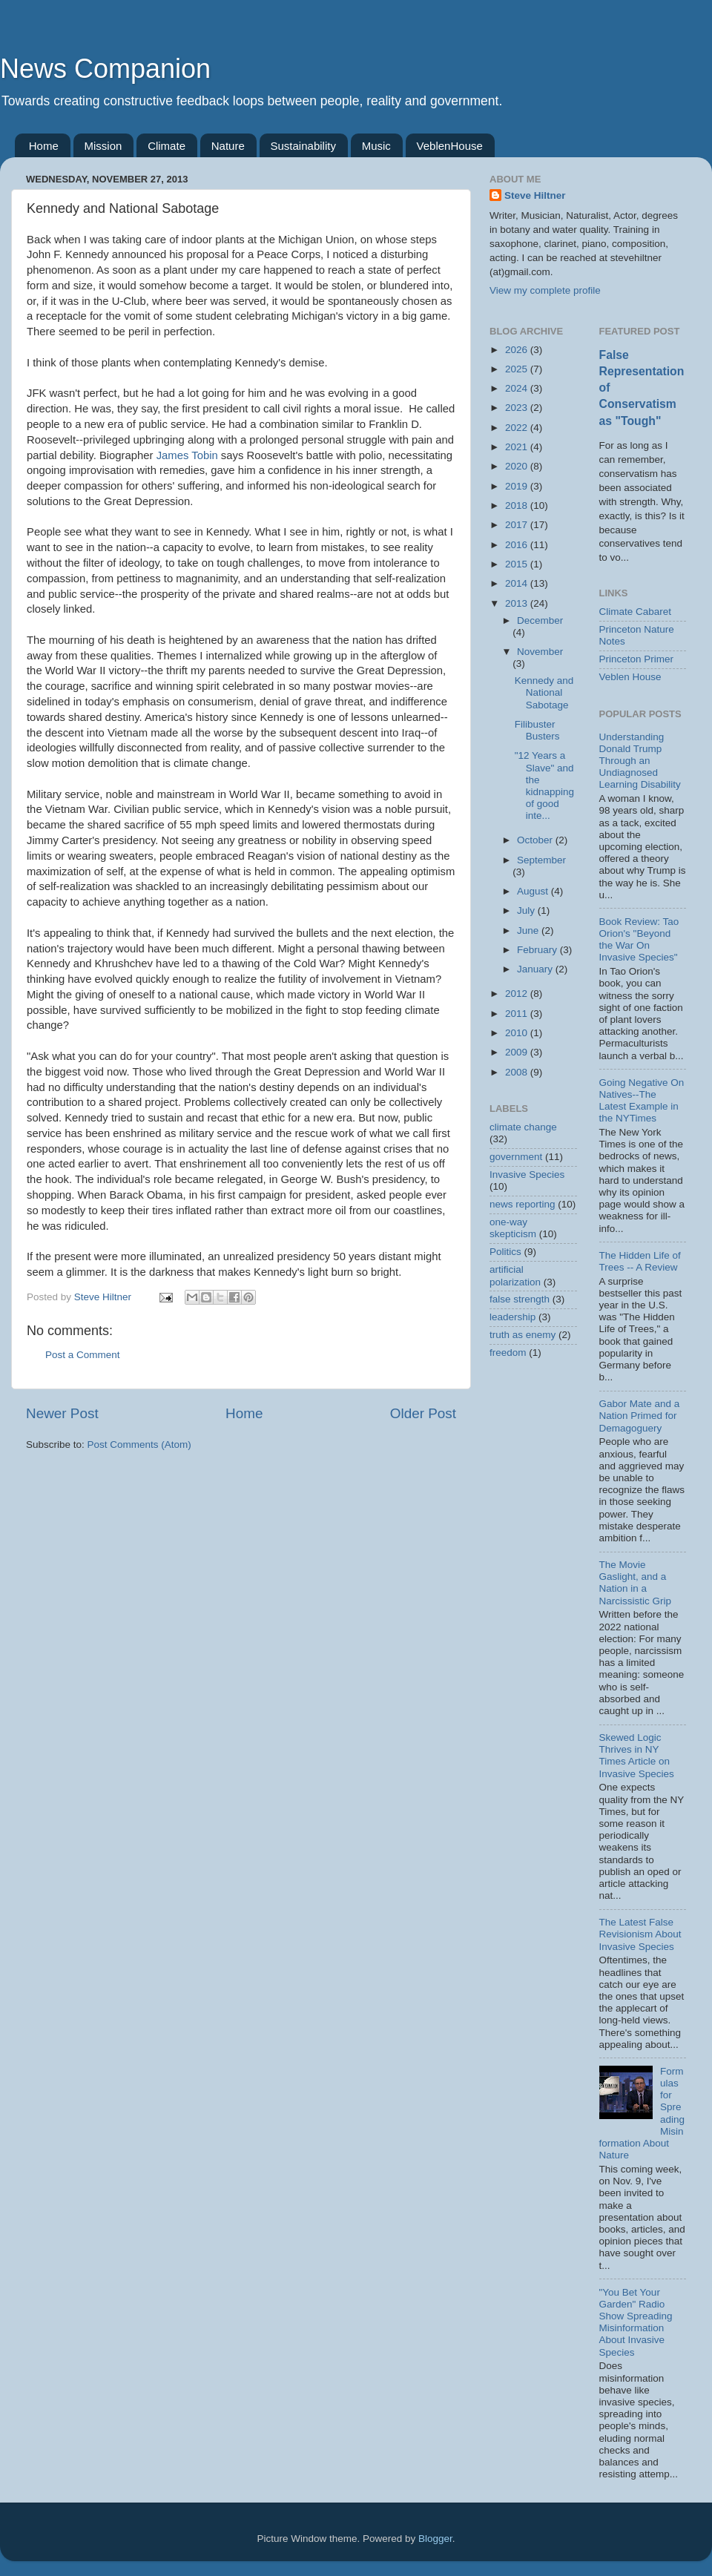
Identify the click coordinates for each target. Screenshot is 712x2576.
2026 (517, 349)
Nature (228, 145)
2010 (517, 1032)
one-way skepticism (513, 1227)
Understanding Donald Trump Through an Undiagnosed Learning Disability (640, 761)
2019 (517, 486)
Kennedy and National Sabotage (544, 692)
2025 (517, 369)
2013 (517, 603)
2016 (517, 544)
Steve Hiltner (535, 195)
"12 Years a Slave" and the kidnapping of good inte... (544, 785)
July (527, 910)
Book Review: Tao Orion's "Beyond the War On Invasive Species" (639, 939)
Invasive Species (527, 1174)
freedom (508, 1352)
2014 (517, 583)
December (540, 620)
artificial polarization (515, 1275)
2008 (517, 1072)
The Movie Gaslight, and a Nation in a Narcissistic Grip (635, 1583)
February (538, 949)
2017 (517, 524)
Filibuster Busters (537, 730)
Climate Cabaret (635, 611)
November (540, 651)
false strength (520, 1299)
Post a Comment (82, 1354)
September (541, 860)
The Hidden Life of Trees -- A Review (640, 1261)
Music (376, 145)
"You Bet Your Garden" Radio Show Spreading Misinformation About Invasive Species (636, 2322)
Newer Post (62, 1413)
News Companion (105, 68)
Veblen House (630, 676)
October (536, 840)
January (536, 969)
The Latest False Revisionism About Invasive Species (640, 1934)
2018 (517, 505)
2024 (517, 388)
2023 (517, 407)
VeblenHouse (450, 145)
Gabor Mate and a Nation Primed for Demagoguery (639, 1415)
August (534, 891)
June (529, 930)
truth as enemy (523, 1334)
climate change (523, 1127)
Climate (166, 145)
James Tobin (187, 455)
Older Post (423, 1413)
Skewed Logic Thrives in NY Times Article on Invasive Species (636, 1755)
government (516, 1156)
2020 (517, 466)
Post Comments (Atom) (139, 1444)
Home (44, 145)
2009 (517, 1052)
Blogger (435, 2538)
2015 (517, 564)
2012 (517, 993)
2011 (517, 1013)
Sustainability (303, 145)
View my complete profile (545, 290)
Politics (505, 1251)
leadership (512, 1316)
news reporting (523, 1204)
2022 (517, 427)
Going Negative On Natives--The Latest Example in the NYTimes (642, 1100)
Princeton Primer (636, 659)
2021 (517, 446)
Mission (103, 145)
